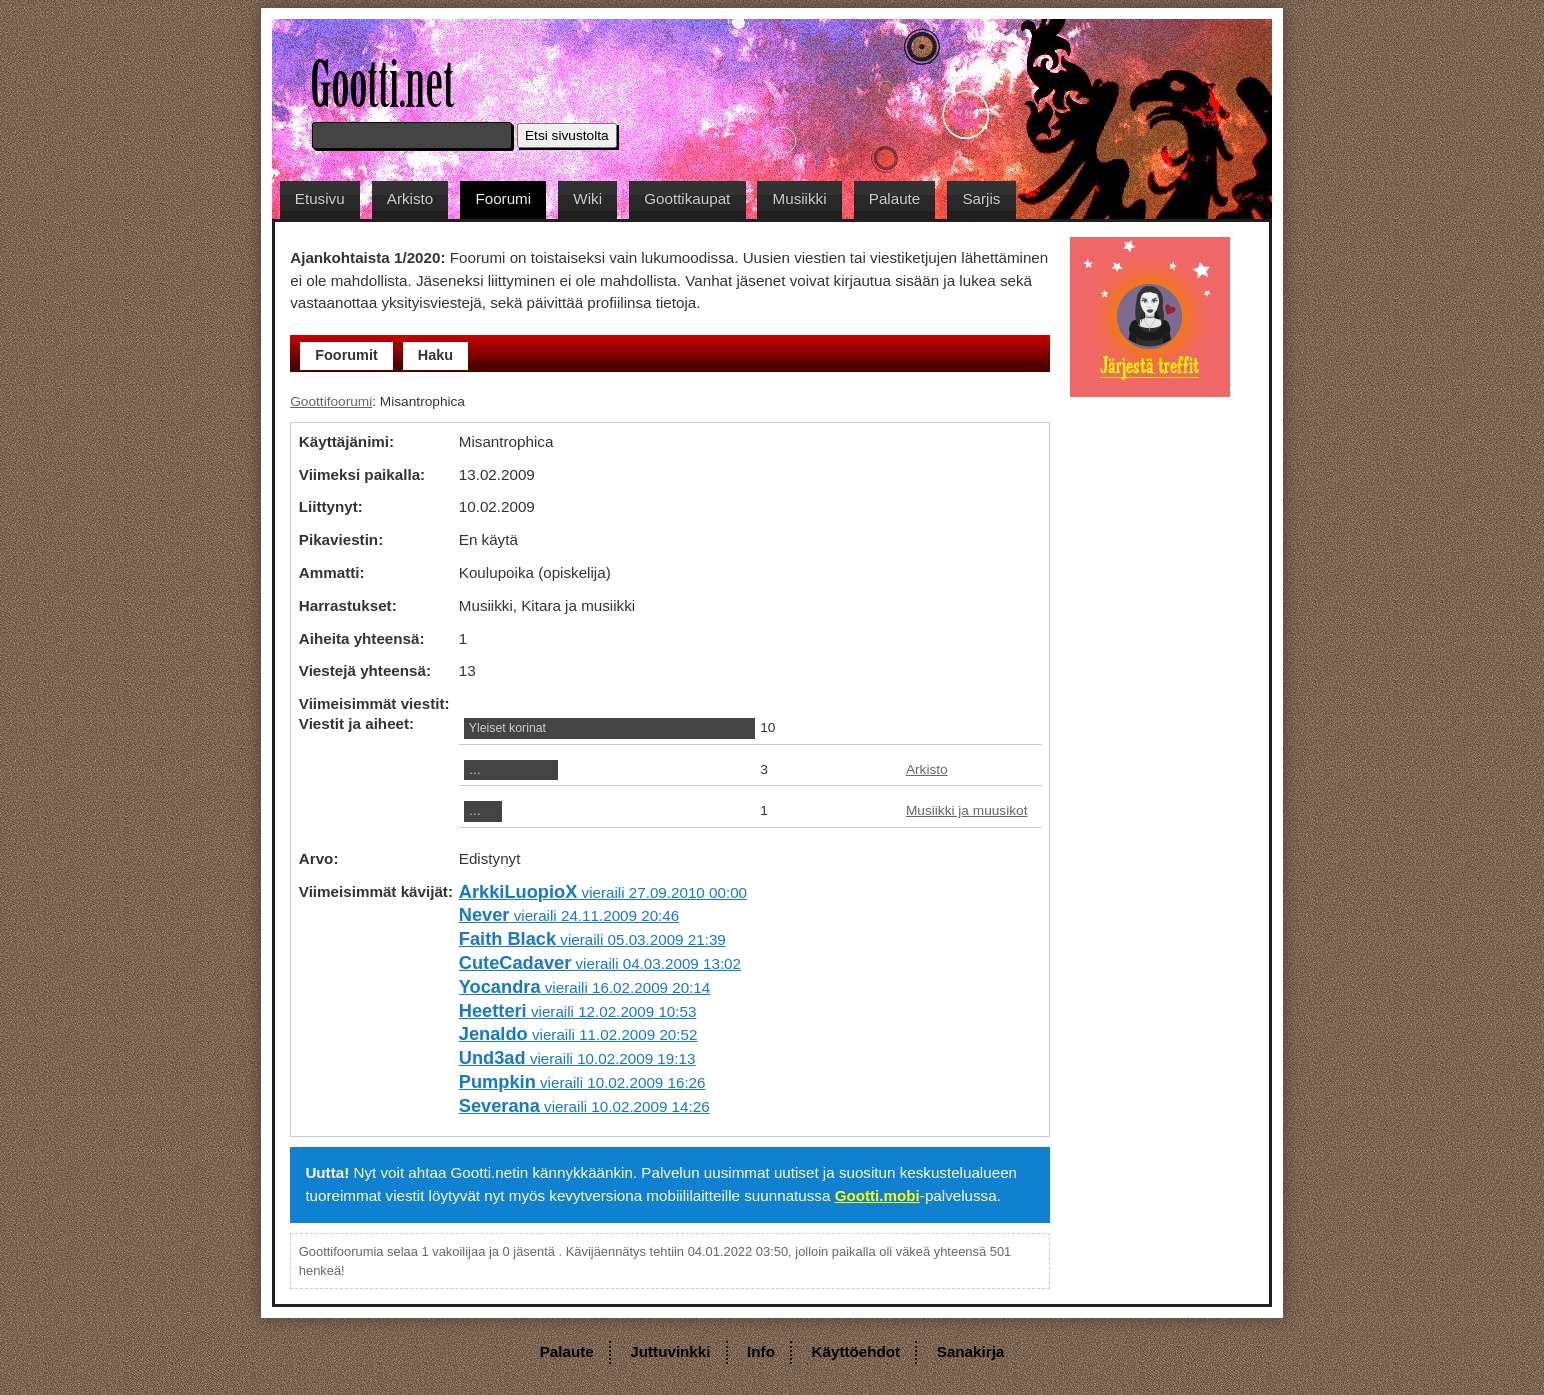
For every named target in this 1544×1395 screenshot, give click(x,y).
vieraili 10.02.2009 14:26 (584, 1106)
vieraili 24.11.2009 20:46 (569, 915)
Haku (435, 355)
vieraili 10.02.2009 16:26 (582, 1082)
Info (761, 1351)
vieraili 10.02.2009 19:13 (577, 1058)
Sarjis (981, 198)
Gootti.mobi (877, 1195)
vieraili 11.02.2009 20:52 (578, 1034)
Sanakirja (971, 1351)
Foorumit (346, 355)
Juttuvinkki (670, 1351)
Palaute (895, 198)
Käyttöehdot (856, 1351)
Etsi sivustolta (567, 135)
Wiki (587, 198)
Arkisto (410, 198)
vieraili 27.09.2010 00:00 (603, 892)
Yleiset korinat (507, 728)
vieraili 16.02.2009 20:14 (584, 987)
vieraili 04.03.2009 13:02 (600, 963)
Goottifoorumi (331, 401)
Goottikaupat (687, 198)
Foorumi (503, 198)
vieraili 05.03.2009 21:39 (592, 939)
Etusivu (320, 198)
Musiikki (800, 198)
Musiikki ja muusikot (967, 810)
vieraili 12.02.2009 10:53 (578, 1011)
